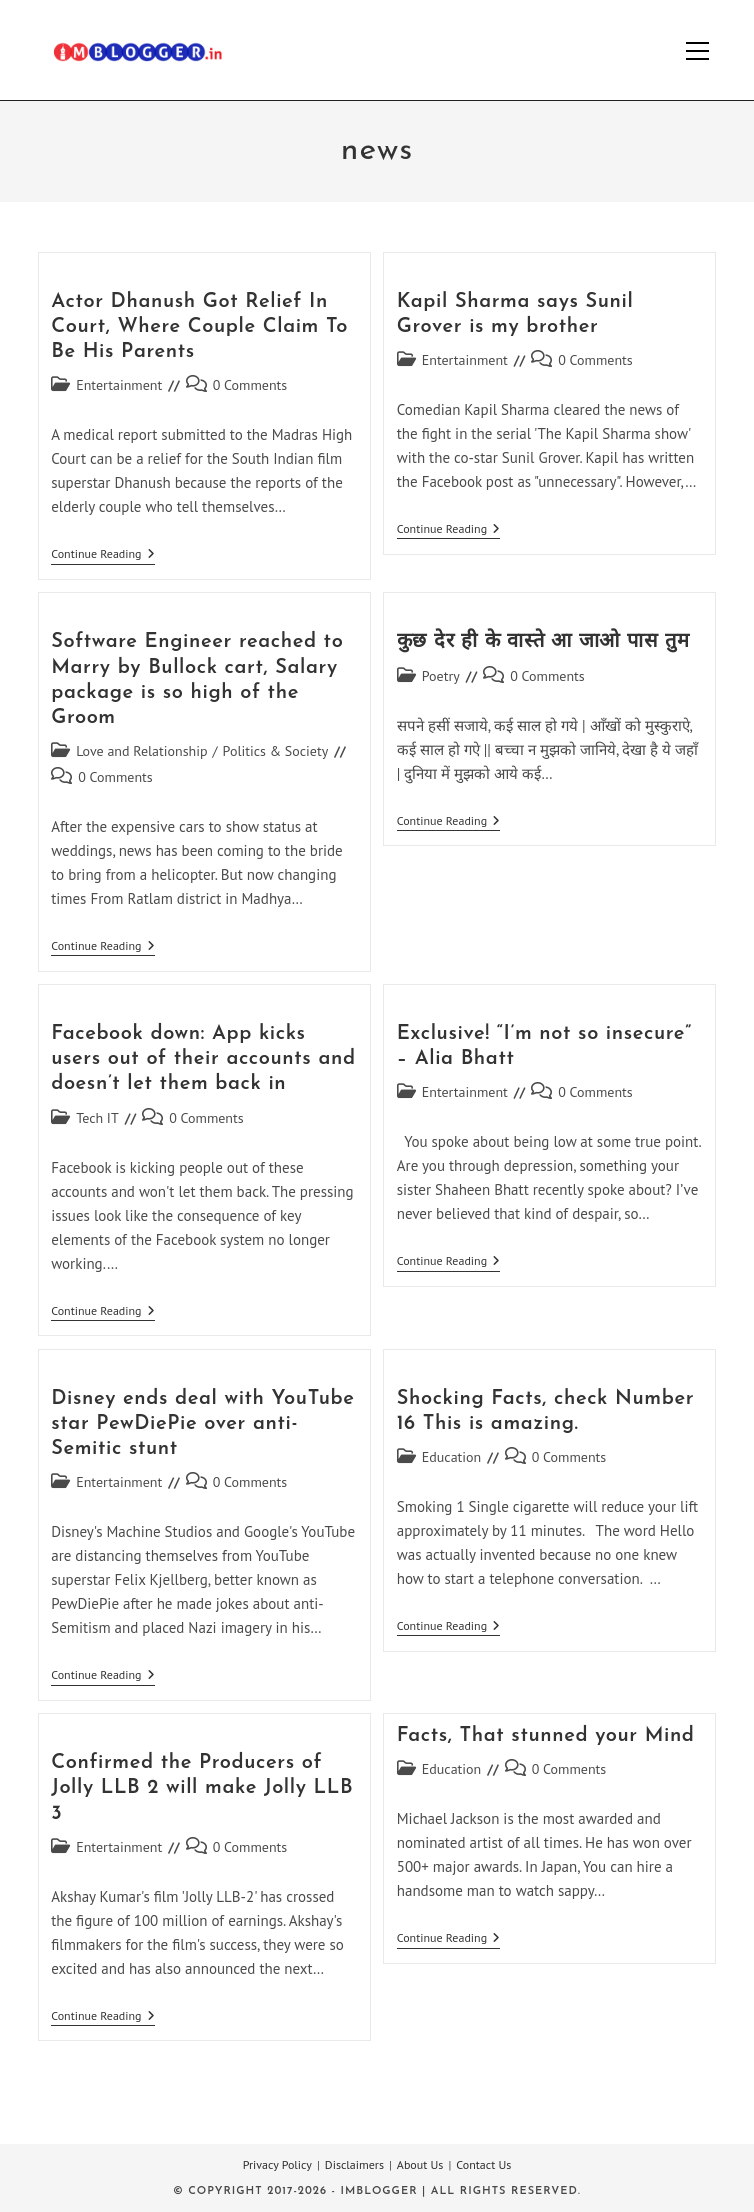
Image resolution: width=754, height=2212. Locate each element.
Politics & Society (276, 751)
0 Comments (250, 385)
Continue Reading (102, 555)
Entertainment (119, 385)
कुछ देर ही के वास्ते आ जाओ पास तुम (543, 642)
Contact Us (483, 2164)
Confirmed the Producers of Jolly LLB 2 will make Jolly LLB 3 (202, 1788)
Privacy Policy (277, 2164)
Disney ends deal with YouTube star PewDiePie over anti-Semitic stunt (202, 1424)
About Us (420, 2164)
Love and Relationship (141, 751)
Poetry (441, 676)
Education (452, 1457)
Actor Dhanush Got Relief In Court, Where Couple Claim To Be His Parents (199, 327)
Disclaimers (354, 2164)
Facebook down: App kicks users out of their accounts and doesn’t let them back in (203, 1059)
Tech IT (97, 1118)
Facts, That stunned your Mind (546, 1736)
